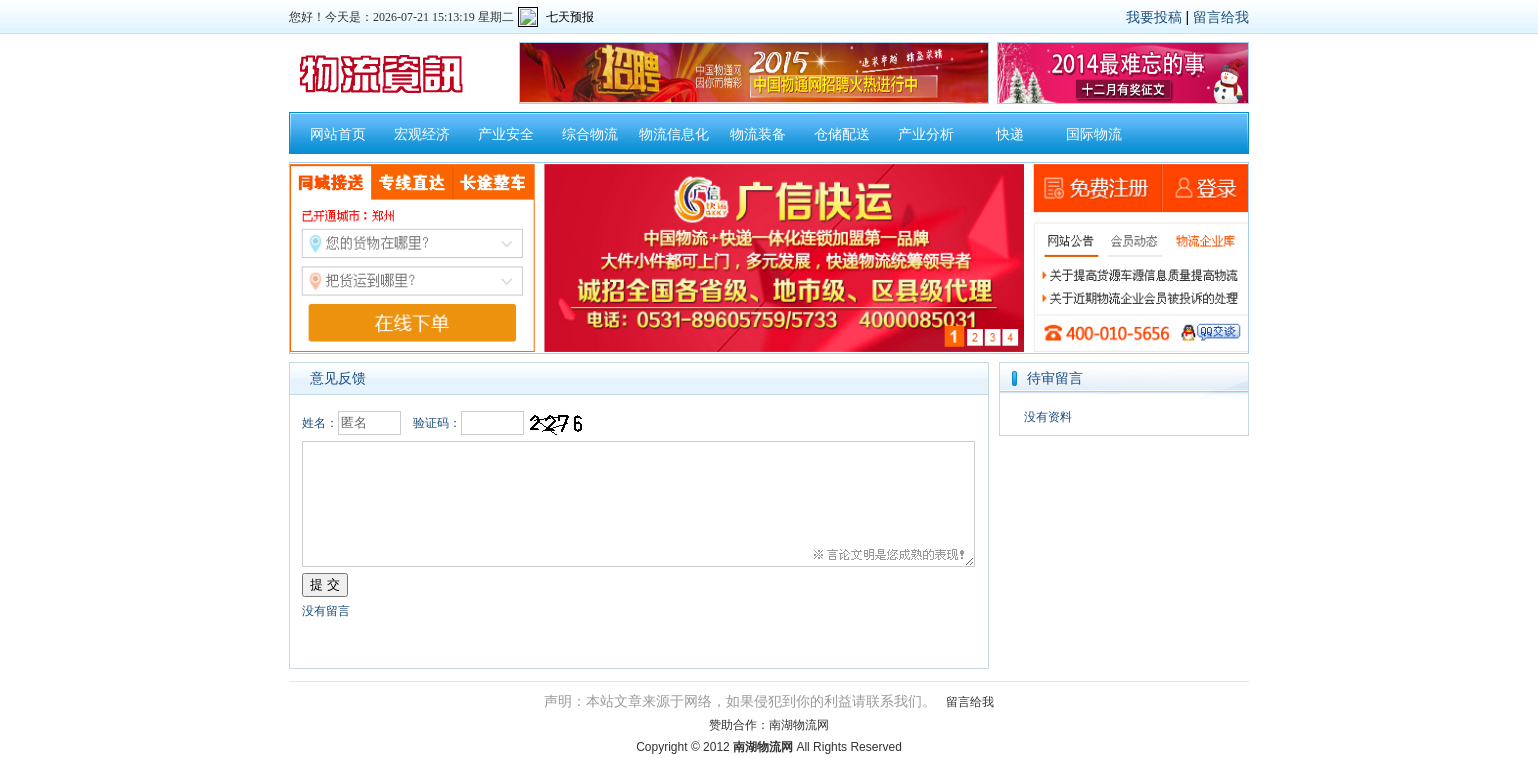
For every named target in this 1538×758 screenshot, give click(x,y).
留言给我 (1221, 17)
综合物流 (590, 134)
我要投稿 (1154, 17)
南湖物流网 (799, 725)
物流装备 (758, 134)
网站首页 (338, 134)
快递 (1010, 134)
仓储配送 (842, 134)
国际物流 (1094, 134)
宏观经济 (422, 134)
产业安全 (506, 134)
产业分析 (926, 134)
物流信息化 (674, 134)
